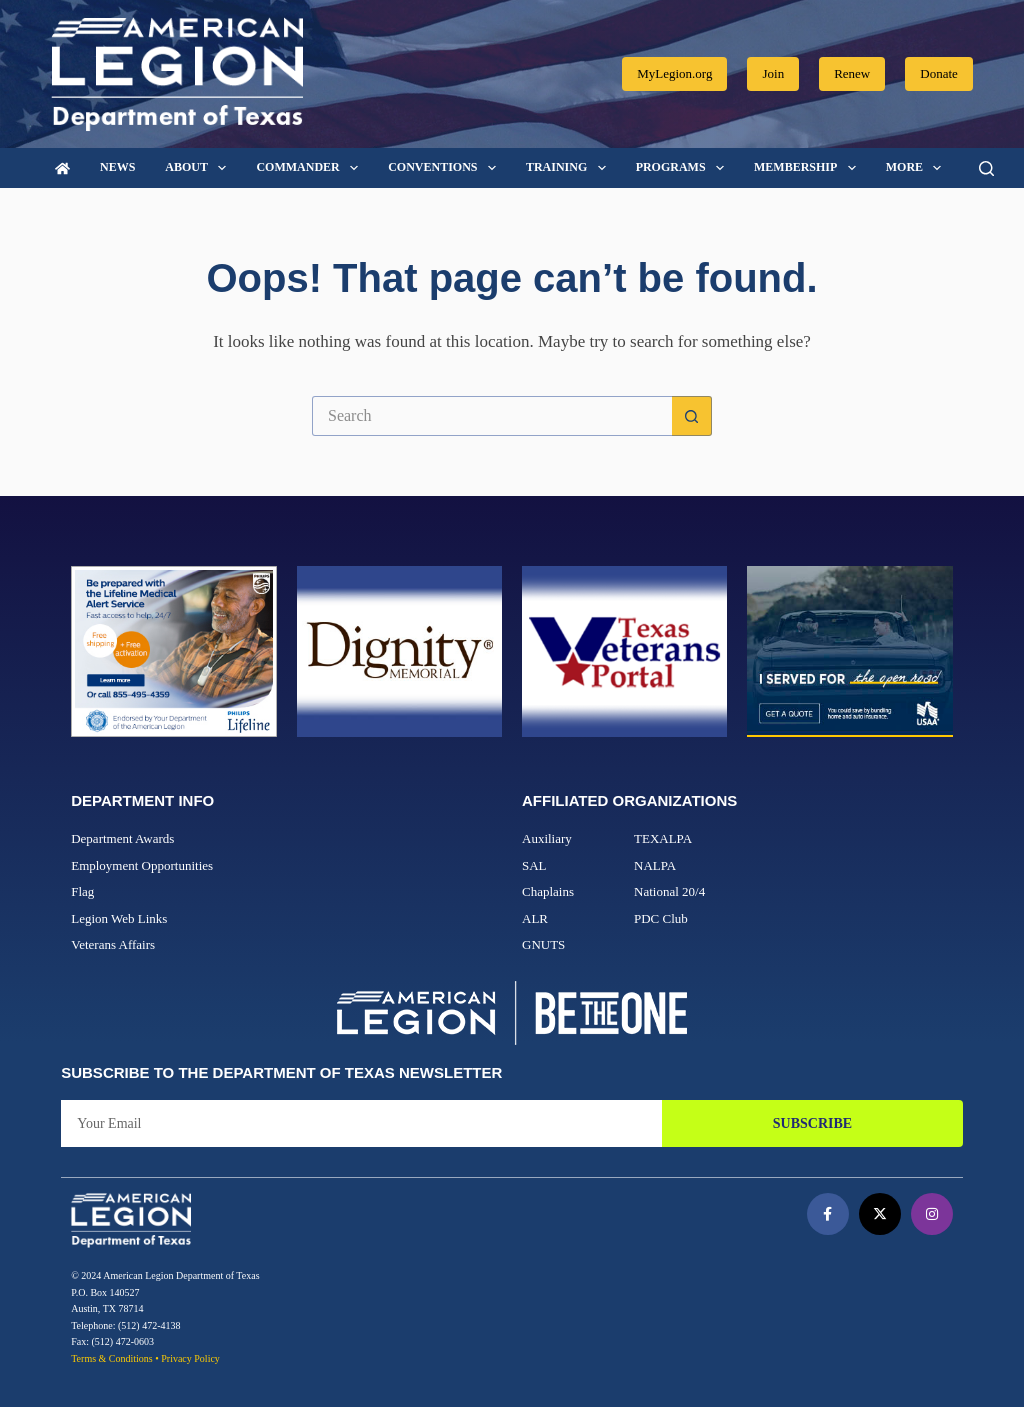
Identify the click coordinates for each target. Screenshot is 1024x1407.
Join (773, 73)
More (918, 168)
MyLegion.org (674, 73)
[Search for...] (492, 416)
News (117, 167)
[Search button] (692, 416)
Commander (311, 168)
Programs (684, 168)
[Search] (986, 168)
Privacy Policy (190, 1358)
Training (570, 168)
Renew (852, 73)
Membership (809, 168)
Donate (939, 73)
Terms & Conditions (112, 1358)
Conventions (446, 168)
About (199, 168)
